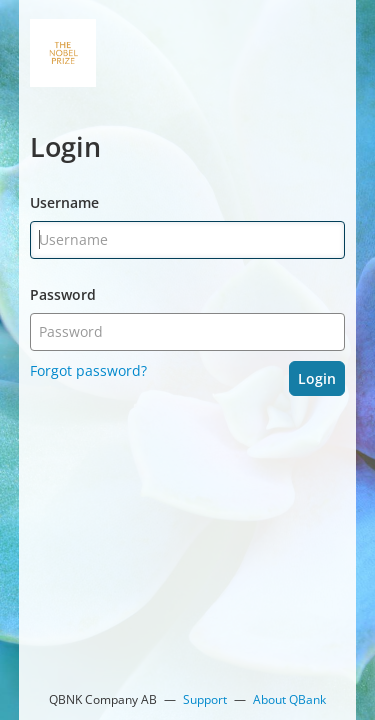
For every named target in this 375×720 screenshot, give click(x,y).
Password (63, 294)
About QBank (289, 699)
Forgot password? (88, 370)
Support (205, 699)
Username (64, 202)
